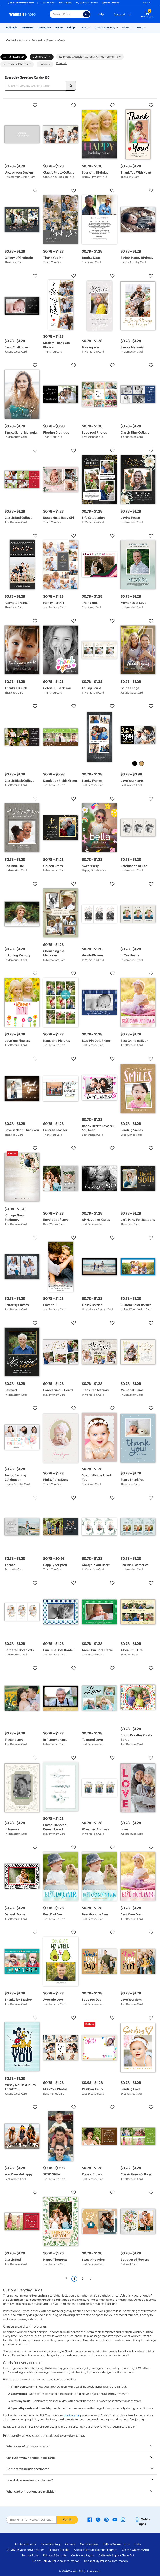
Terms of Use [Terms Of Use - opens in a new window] (30, 2555)
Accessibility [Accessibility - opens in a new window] (82, 2550)
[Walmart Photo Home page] (25, 14)
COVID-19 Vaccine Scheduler (25, 2550)
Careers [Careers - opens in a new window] (70, 2544)
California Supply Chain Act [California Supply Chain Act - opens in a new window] (116, 2555)
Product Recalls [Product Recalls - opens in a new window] (59, 2550)
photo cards (72, 2415)
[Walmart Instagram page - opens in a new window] (123, 2519)
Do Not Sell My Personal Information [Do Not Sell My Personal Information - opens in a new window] (56, 2561)
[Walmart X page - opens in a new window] (98, 2519)
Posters (126, 27)
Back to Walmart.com (20, 2)
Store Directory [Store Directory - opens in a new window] (51, 2544)
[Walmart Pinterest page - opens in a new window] (106, 2519)
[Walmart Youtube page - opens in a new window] (114, 2519)
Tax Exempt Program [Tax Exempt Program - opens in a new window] (103, 2550)
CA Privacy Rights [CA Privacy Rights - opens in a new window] (82, 2555)
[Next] (91, 2279)
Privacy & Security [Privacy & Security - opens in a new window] (55, 2555)
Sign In (146, 2)
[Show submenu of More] (145, 27)
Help (101, 14)
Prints (84, 27)
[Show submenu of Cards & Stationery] (117, 27)
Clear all (61, 63)
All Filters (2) (13, 57)
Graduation (44, 27)
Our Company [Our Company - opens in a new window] (89, 2544)
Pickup (71, 27)
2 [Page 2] (82, 2278)
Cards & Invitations (16, 40)
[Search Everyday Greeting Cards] (35, 86)
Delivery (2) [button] (41, 56)
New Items (28, 27)
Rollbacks (11, 27)
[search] (71, 86)
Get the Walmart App (135, 2550)
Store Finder (48, 2)
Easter (59, 27)
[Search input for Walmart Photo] (66, 14)
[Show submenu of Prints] (90, 27)
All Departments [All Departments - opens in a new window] (25, 2544)
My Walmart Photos (87, 2)
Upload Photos (110, 2)
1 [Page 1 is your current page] (74, 2278)
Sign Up (67, 2519)
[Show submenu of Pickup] (76, 27)
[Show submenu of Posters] (132, 27)
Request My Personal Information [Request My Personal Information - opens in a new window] (106, 2561)
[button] (22, 105)
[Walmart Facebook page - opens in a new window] (89, 2519)
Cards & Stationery (105, 27)
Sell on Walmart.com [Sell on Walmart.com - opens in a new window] (116, 2544)
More (140, 27)
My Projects (65, 2)
